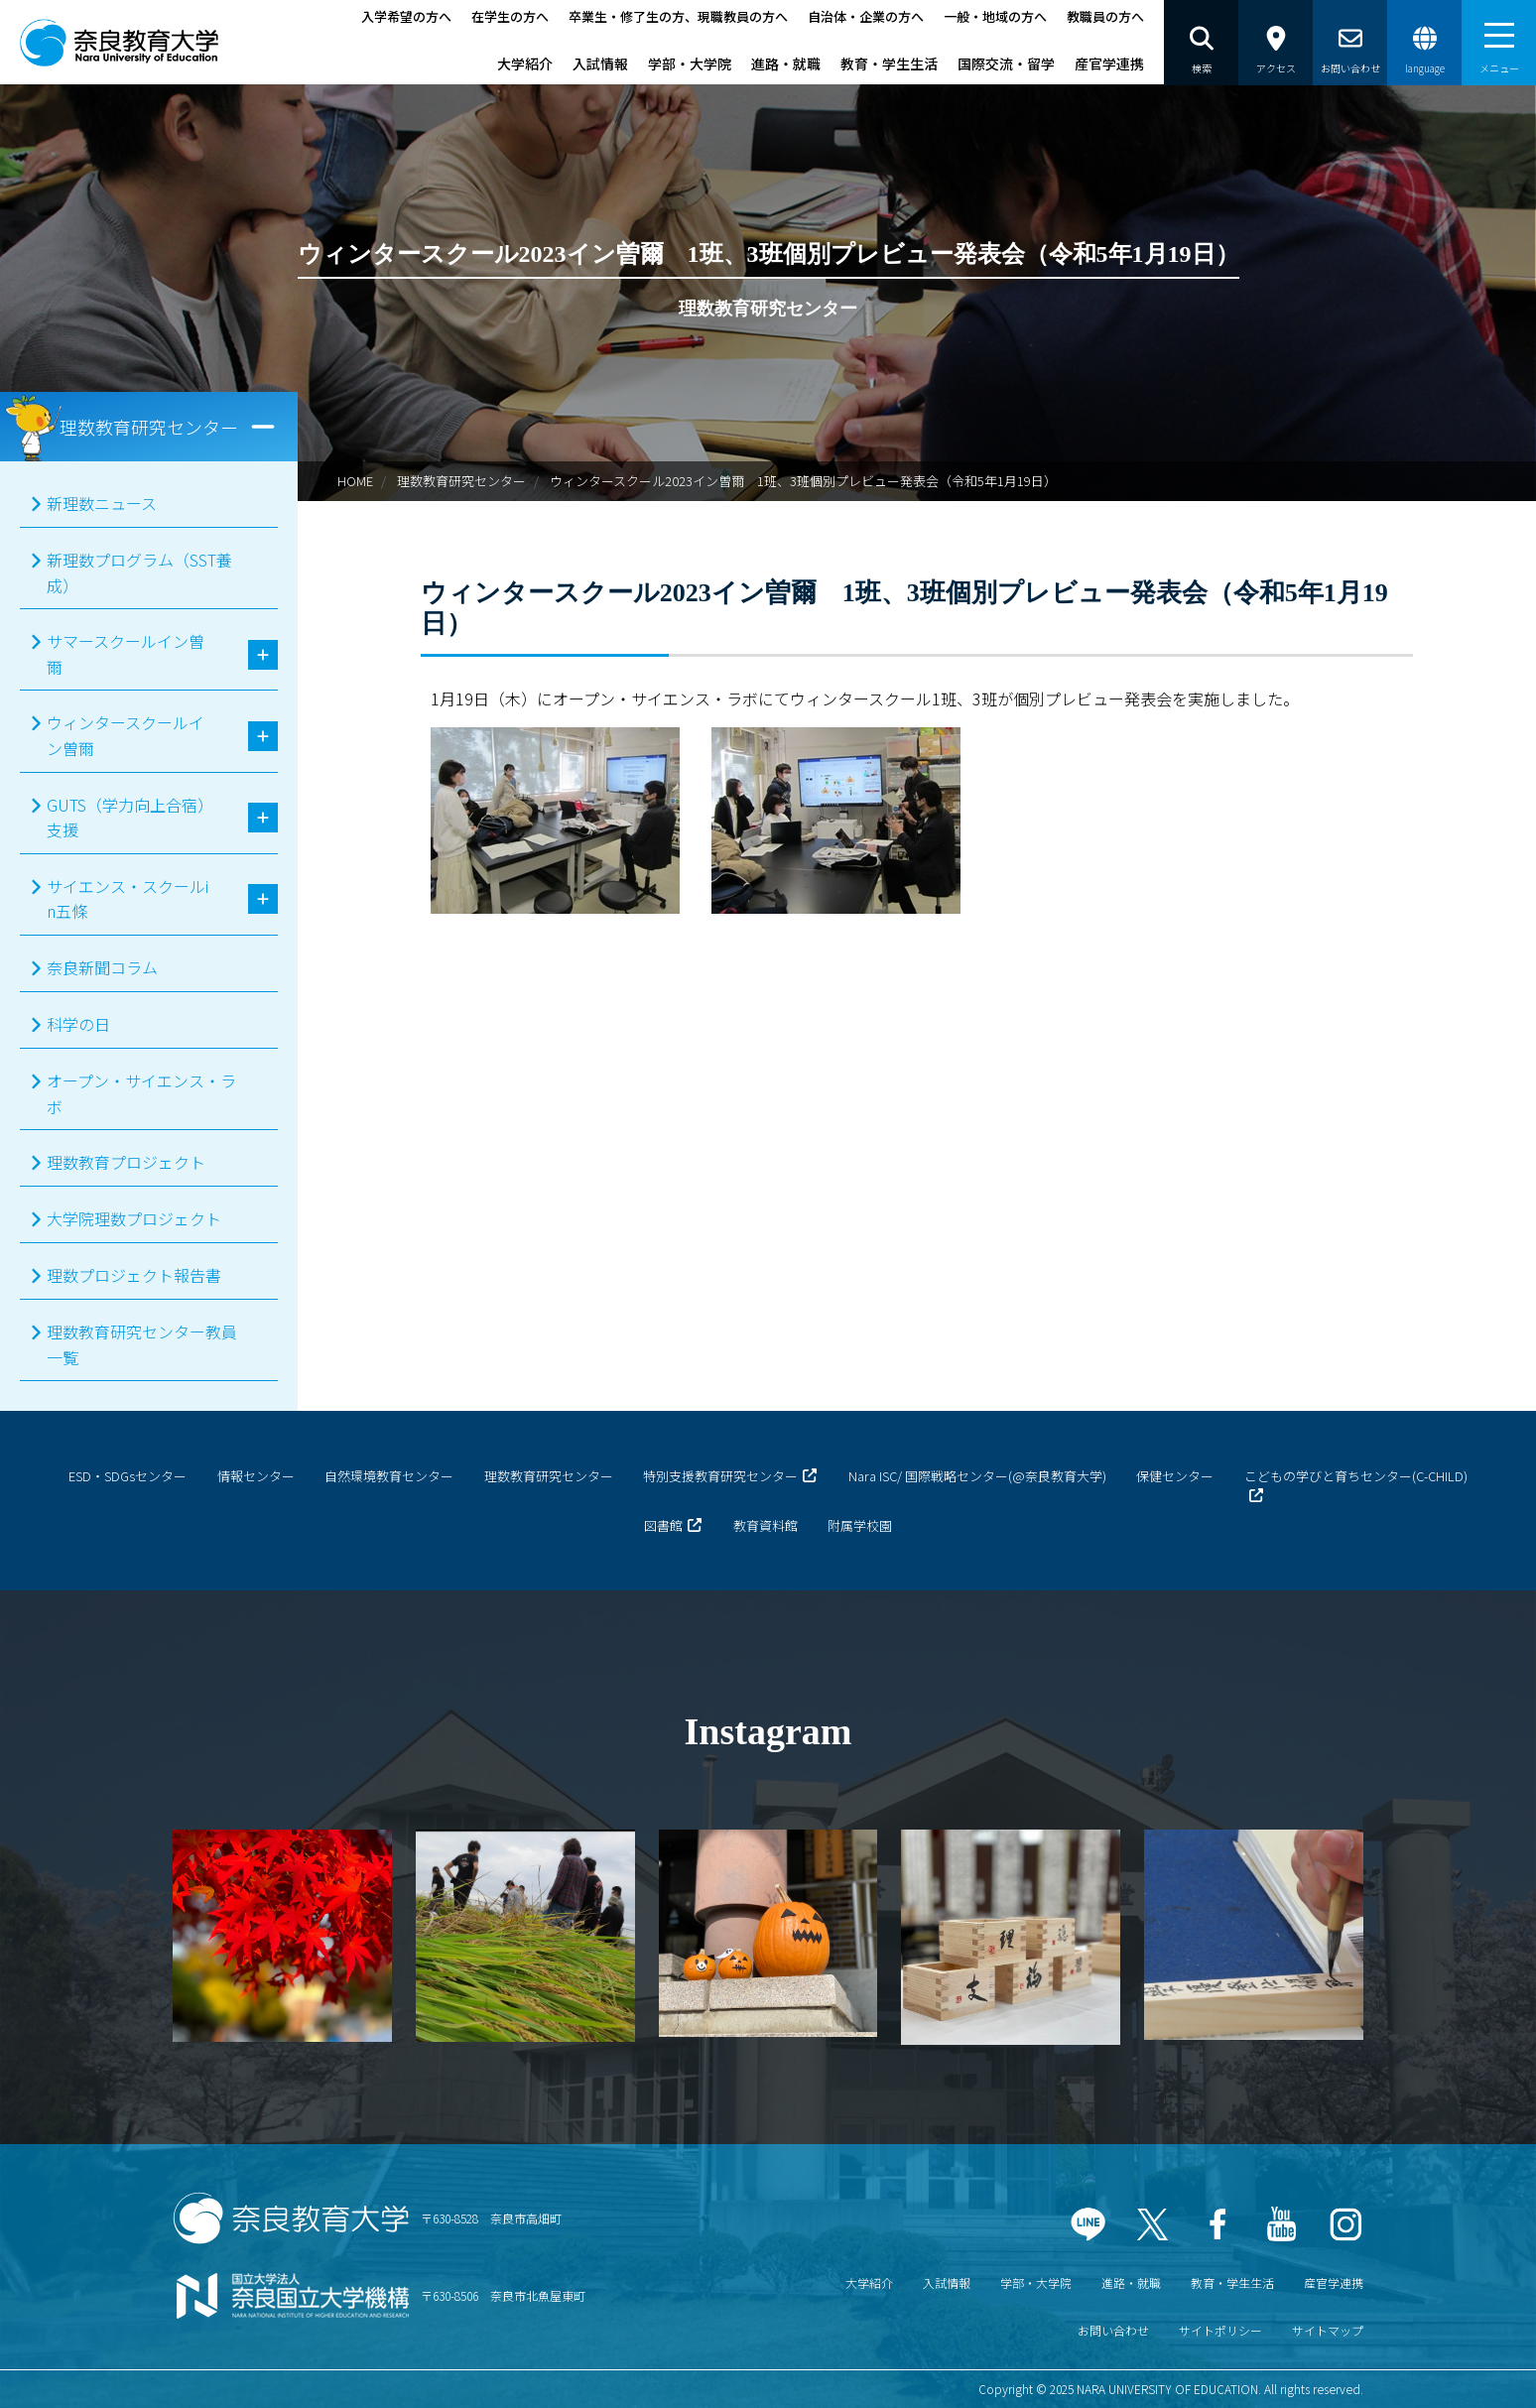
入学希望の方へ (406, 16)
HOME (355, 480)
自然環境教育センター (388, 1475)
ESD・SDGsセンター (127, 1475)
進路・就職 (786, 63)
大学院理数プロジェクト (134, 1218)
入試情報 (600, 63)
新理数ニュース (102, 503)
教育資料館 (765, 1525)
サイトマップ (1327, 2330)
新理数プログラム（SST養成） (139, 572)
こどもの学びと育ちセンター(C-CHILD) (1356, 1475)
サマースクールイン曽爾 (125, 654)
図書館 (663, 1525)
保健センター (1175, 1475)
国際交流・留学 (1006, 63)
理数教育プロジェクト (126, 1162)
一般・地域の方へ (995, 16)
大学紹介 (525, 63)
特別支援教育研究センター (720, 1475)
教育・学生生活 (889, 63)
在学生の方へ (510, 16)
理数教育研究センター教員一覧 (142, 1344)
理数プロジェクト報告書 (134, 1275)
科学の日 (78, 1024)
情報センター (256, 1475)
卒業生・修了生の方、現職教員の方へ (678, 16)
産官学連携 (1109, 63)
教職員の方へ (1105, 16)
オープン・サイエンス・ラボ (141, 1093)
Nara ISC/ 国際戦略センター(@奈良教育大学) (977, 1475)
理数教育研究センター (461, 480)
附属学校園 (860, 1525)
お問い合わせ (1113, 2330)
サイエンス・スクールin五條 (127, 899)
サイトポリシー (1220, 2330)
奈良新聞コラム (102, 967)
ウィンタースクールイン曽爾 (125, 735)
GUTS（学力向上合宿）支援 (126, 817)
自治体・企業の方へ (866, 16)
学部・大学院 (689, 63)
